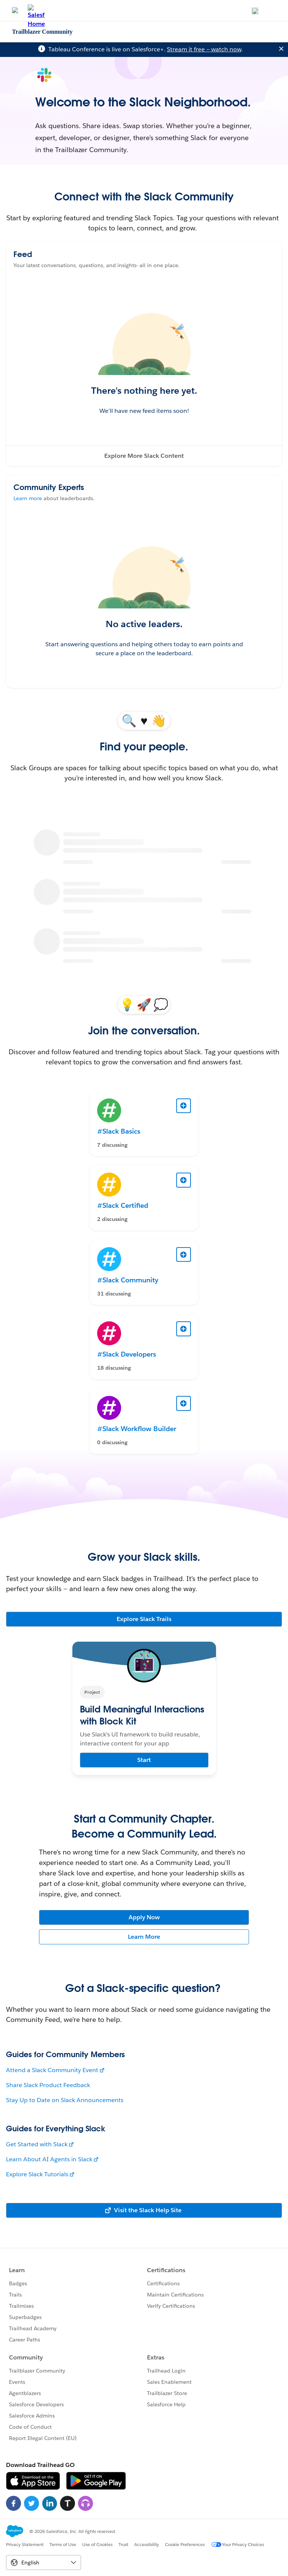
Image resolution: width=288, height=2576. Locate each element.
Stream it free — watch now (204, 49)
